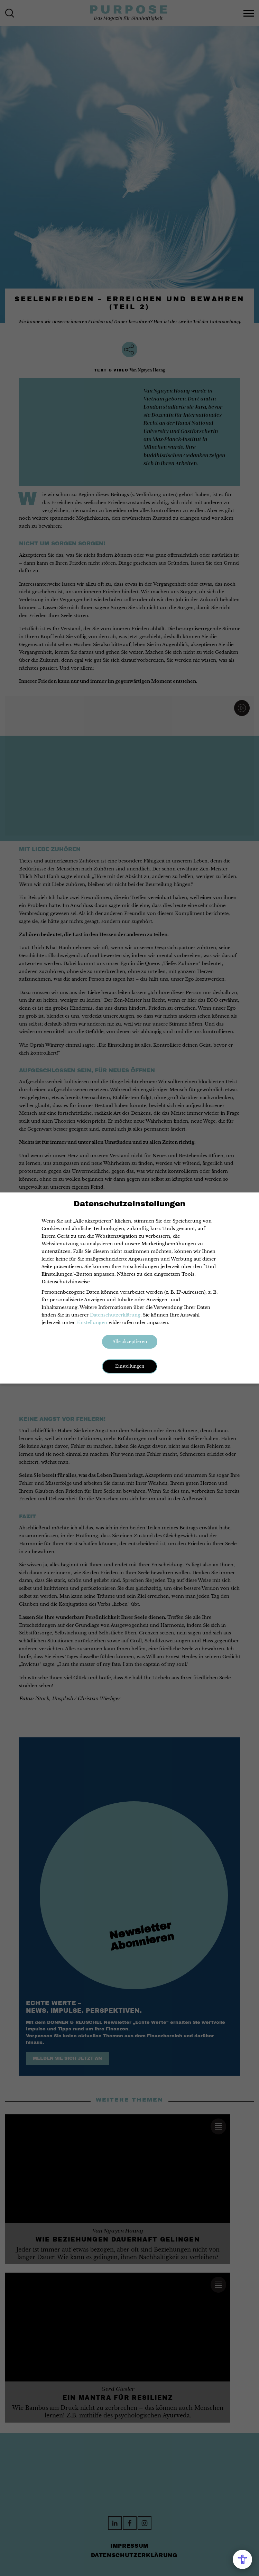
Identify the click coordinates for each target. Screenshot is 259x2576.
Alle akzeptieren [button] (129, 1341)
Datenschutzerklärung (115, 1315)
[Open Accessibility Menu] (242, 2559)
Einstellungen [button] (129, 1366)
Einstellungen (91, 1322)
